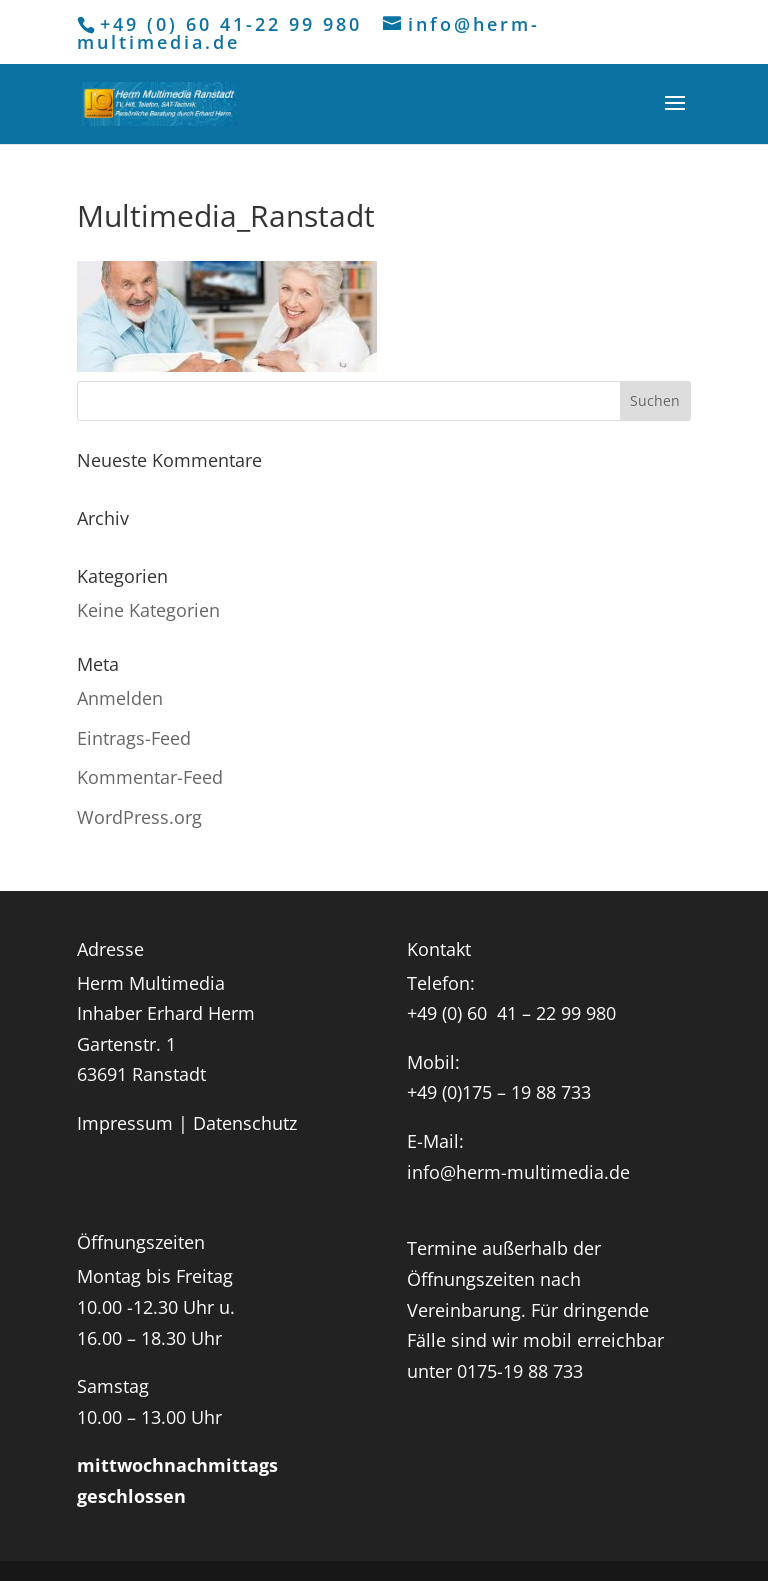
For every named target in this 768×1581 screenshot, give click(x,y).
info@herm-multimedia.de (518, 1172)
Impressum (125, 1123)
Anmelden (120, 698)
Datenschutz (245, 1123)
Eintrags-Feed (134, 738)
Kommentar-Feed (150, 777)
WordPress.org (139, 817)
